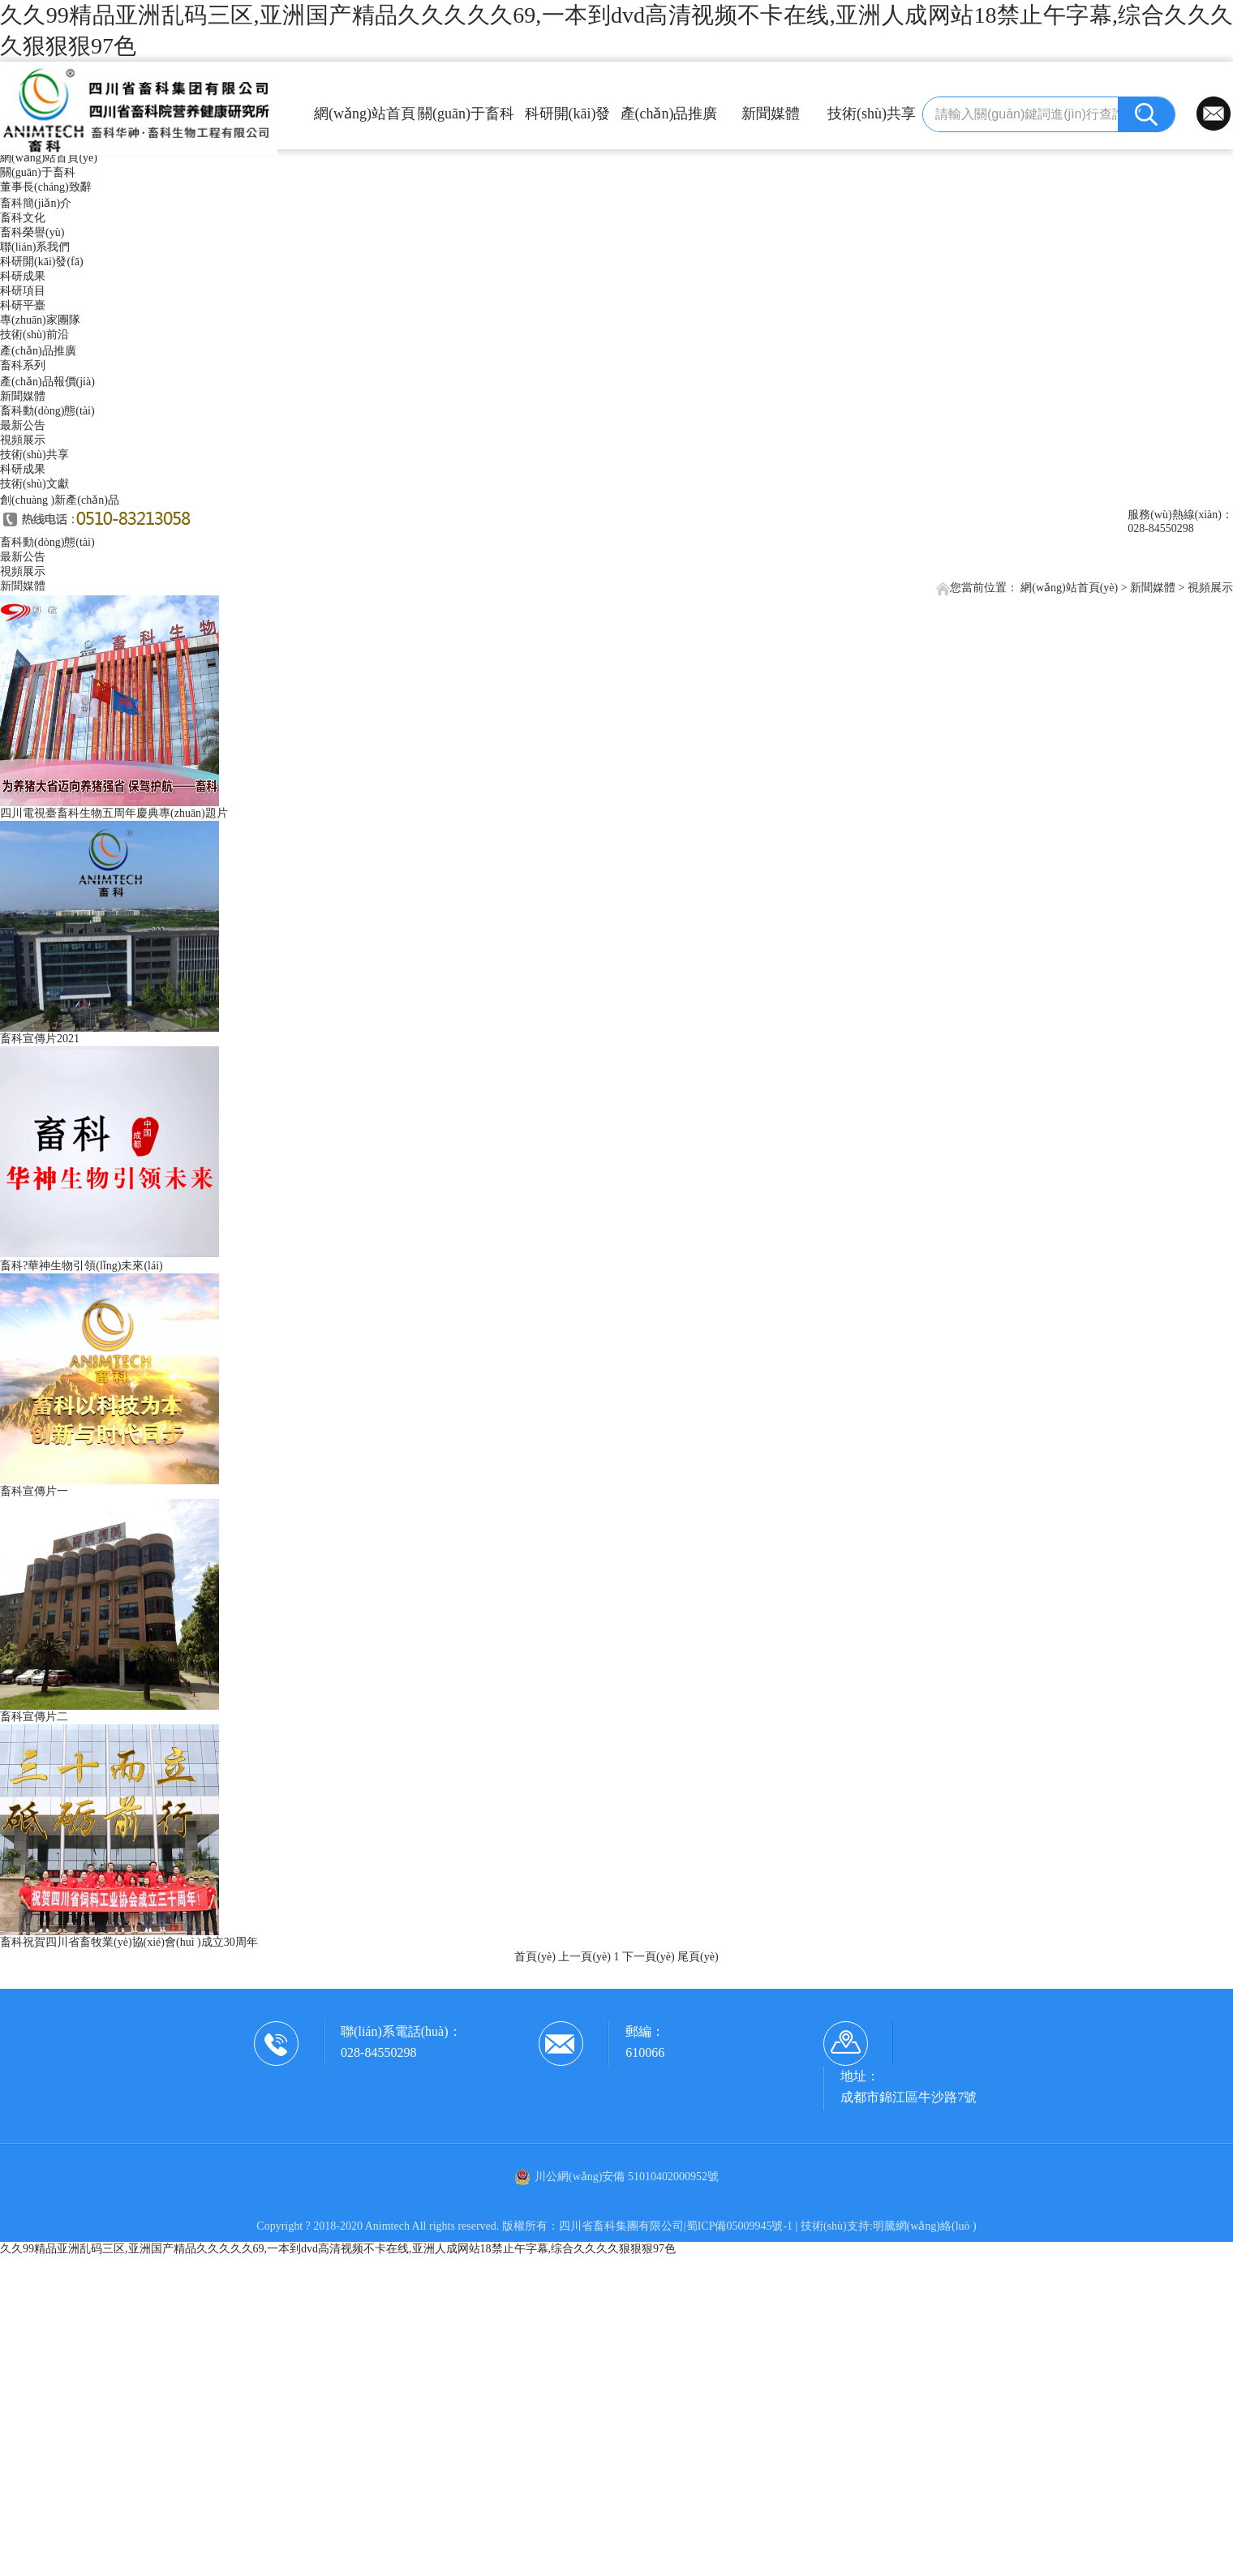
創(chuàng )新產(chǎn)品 (59, 500)
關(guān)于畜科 (466, 113)
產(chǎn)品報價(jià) (47, 382)
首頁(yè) (535, 1957)
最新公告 (22, 425)
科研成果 (22, 276)
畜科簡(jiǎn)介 (35, 203)
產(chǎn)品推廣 (669, 113)
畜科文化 (22, 218)
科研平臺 (22, 305)
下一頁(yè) (648, 1957)
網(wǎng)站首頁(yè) (364, 120)
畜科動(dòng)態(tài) (47, 411)
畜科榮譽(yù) (32, 232)
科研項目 (22, 291)
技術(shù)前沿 (34, 334)
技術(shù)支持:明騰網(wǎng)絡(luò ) (889, 2226)
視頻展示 (22, 440)
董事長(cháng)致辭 (46, 187)
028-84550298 (378, 2052)
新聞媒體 (770, 113)
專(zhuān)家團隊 (40, 320)
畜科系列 (22, 365)
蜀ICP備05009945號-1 (739, 2226)
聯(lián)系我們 (35, 247)
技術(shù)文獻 (34, 484)
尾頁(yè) (698, 1957)
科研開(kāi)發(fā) (568, 120)
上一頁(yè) (584, 1957)
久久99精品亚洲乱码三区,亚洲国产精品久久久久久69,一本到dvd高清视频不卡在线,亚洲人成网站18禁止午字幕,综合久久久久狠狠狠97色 (338, 2249)
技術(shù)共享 (871, 113)
